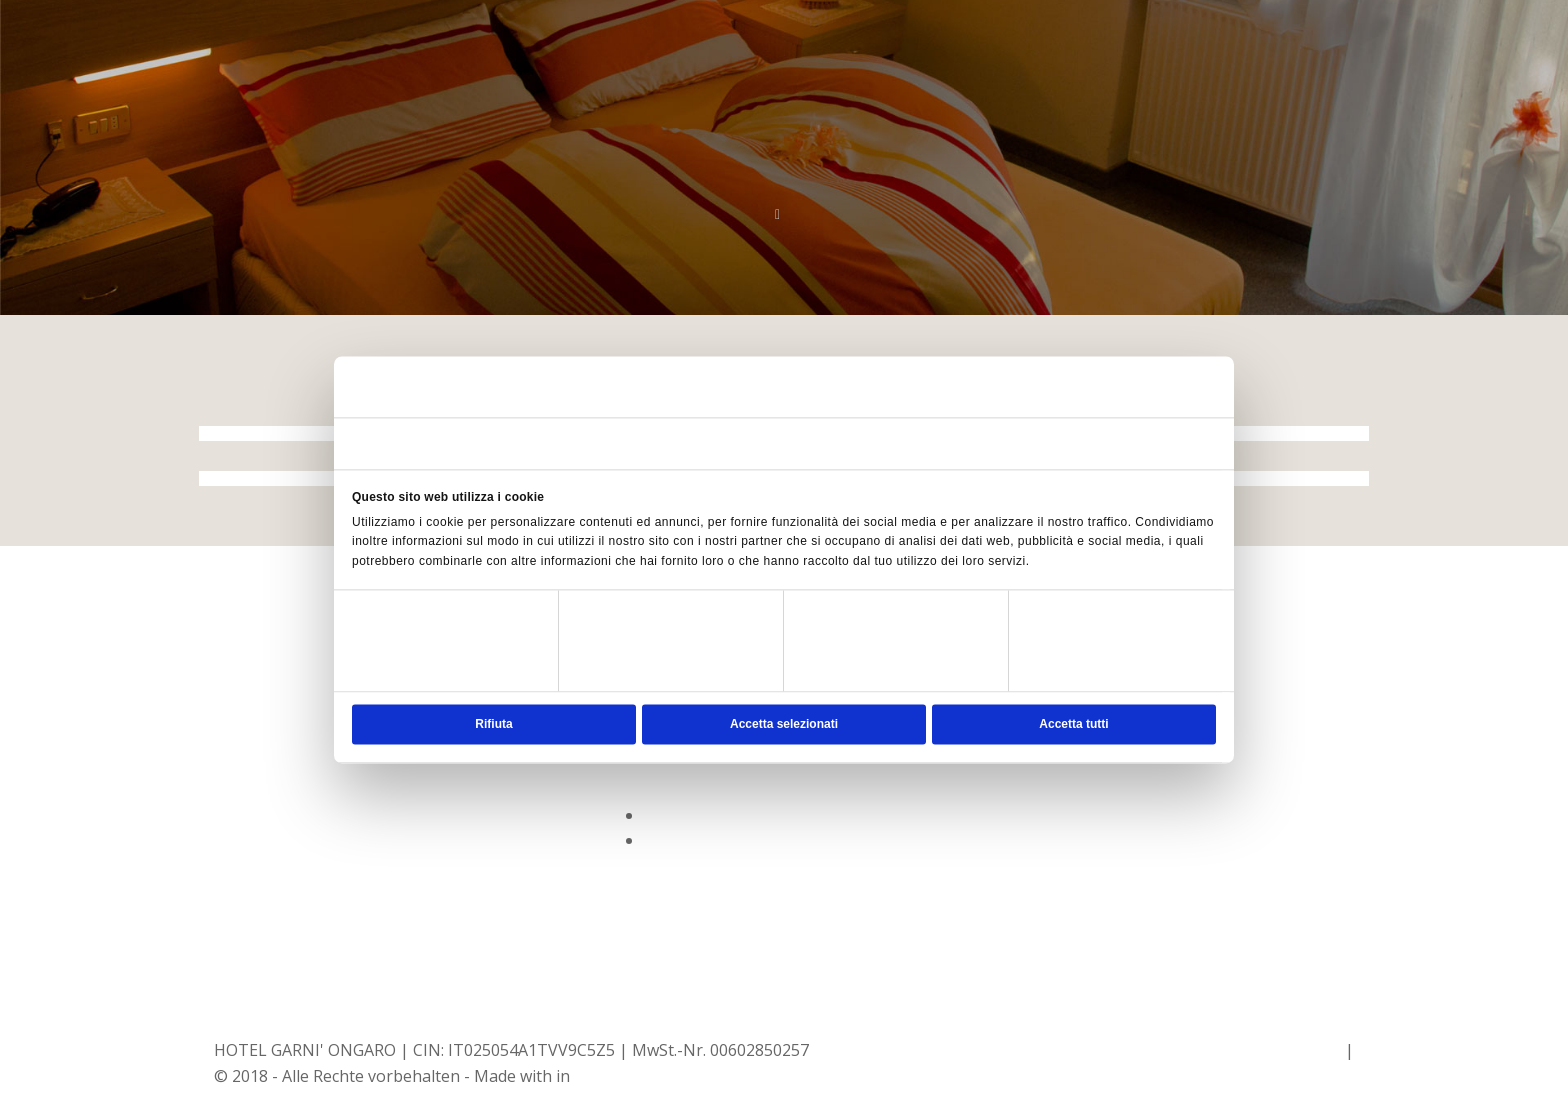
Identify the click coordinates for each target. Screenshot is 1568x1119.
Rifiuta (493, 724)
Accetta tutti (1073, 724)
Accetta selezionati (784, 724)
